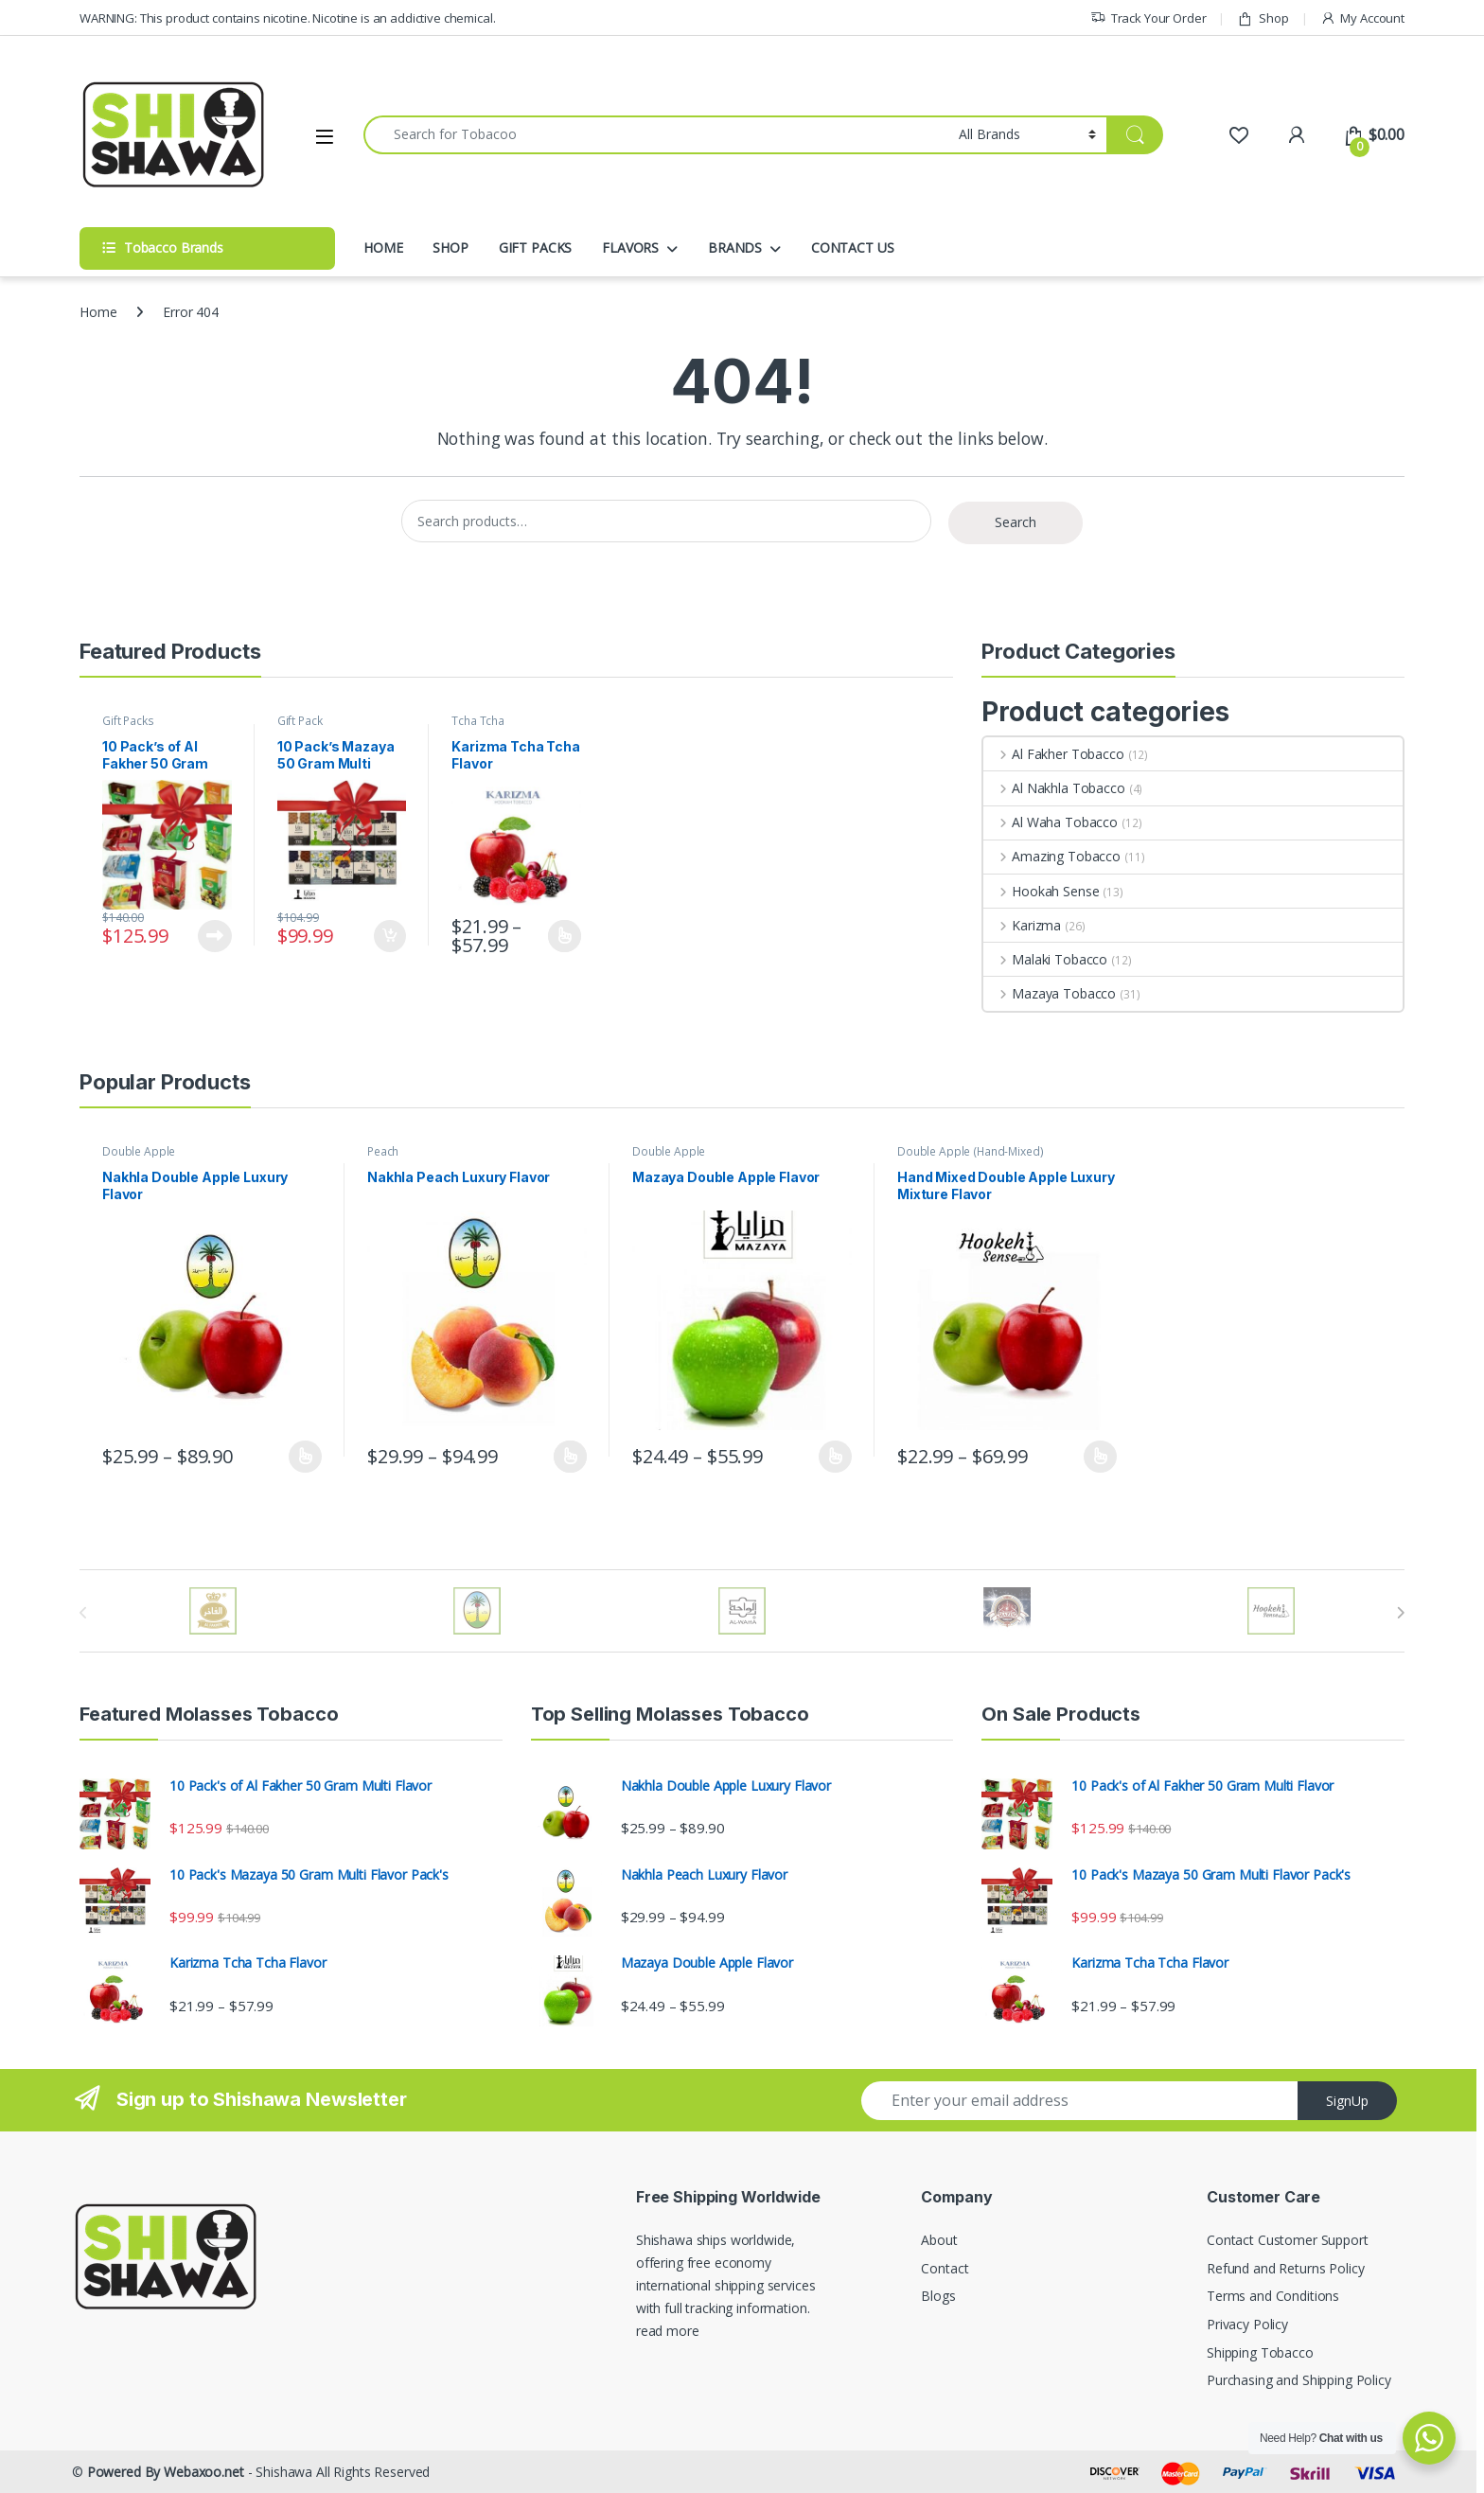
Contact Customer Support (1288, 2240)
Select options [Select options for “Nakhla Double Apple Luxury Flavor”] (305, 1457)
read (649, 2331)
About (939, 2240)
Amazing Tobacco (1052, 856)
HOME (382, 247)
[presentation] (1400, 1612)
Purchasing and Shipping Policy (1299, 2380)
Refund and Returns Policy (1286, 2268)
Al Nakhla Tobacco (1053, 788)
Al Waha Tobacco (1050, 822)
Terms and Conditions (1273, 2296)
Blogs (938, 2296)
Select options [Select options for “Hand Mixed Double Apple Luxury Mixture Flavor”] (1100, 1457)
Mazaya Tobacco (1049, 993)
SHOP (450, 247)
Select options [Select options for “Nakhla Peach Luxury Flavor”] (570, 1457)
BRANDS (735, 247)
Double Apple (138, 1151)
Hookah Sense (1041, 891)
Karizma (1022, 925)
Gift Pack (300, 721)
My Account (1362, 18)
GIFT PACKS (536, 247)
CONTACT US (852, 247)
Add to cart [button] (390, 936)
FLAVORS (630, 247)
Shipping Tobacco (1260, 2352)
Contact (944, 2268)
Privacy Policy (1247, 2324)
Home (98, 312)
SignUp (1347, 2101)
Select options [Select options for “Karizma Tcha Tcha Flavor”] (564, 936)
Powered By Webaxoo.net (165, 2472)
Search (1015, 522)
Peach (382, 1151)
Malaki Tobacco (1045, 959)
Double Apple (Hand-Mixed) (970, 1151)
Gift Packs (128, 721)
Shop (1262, 18)
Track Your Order (1148, 18)
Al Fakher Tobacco (1053, 754)
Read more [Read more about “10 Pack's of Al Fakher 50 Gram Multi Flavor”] (215, 936)
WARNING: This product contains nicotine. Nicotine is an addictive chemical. (288, 18)
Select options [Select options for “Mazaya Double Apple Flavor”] (835, 1457)
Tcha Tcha (477, 721)
